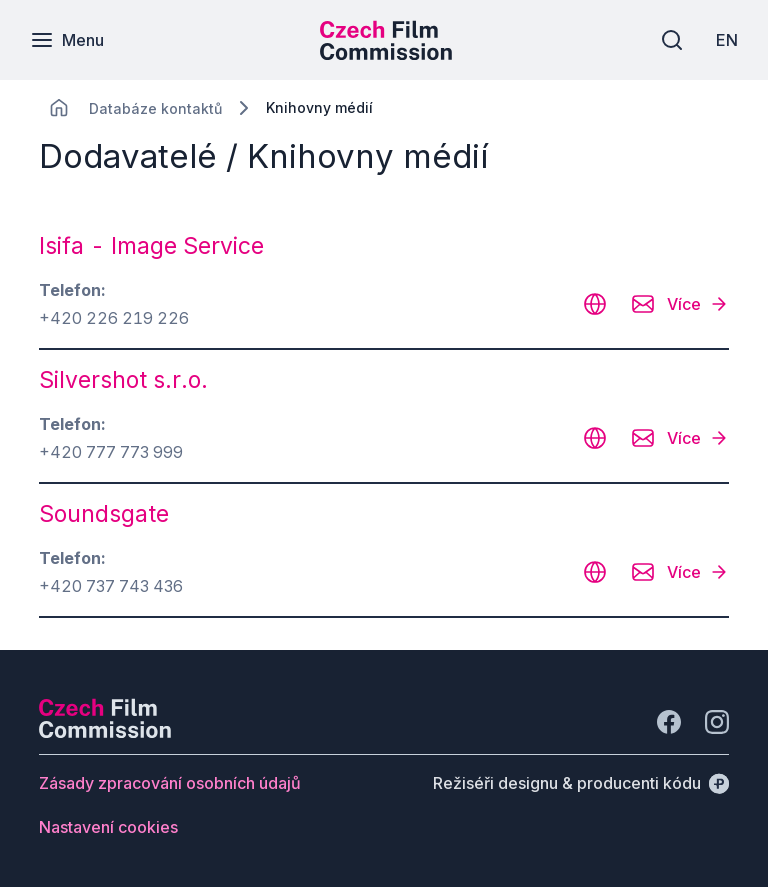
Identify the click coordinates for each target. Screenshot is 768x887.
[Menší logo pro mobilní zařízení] (386, 54)
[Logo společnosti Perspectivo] (105, 732)
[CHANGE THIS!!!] (59, 108)
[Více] (698, 304)
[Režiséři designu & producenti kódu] (581, 783)
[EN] (727, 40)
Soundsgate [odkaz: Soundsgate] (104, 514)
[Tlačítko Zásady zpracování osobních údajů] (170, 783)
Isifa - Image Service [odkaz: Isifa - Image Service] (151, 246)
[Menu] (67, 40)
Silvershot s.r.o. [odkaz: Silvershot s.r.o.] (123, 380)
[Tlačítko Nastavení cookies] (108, 827)
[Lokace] (155, 108)
